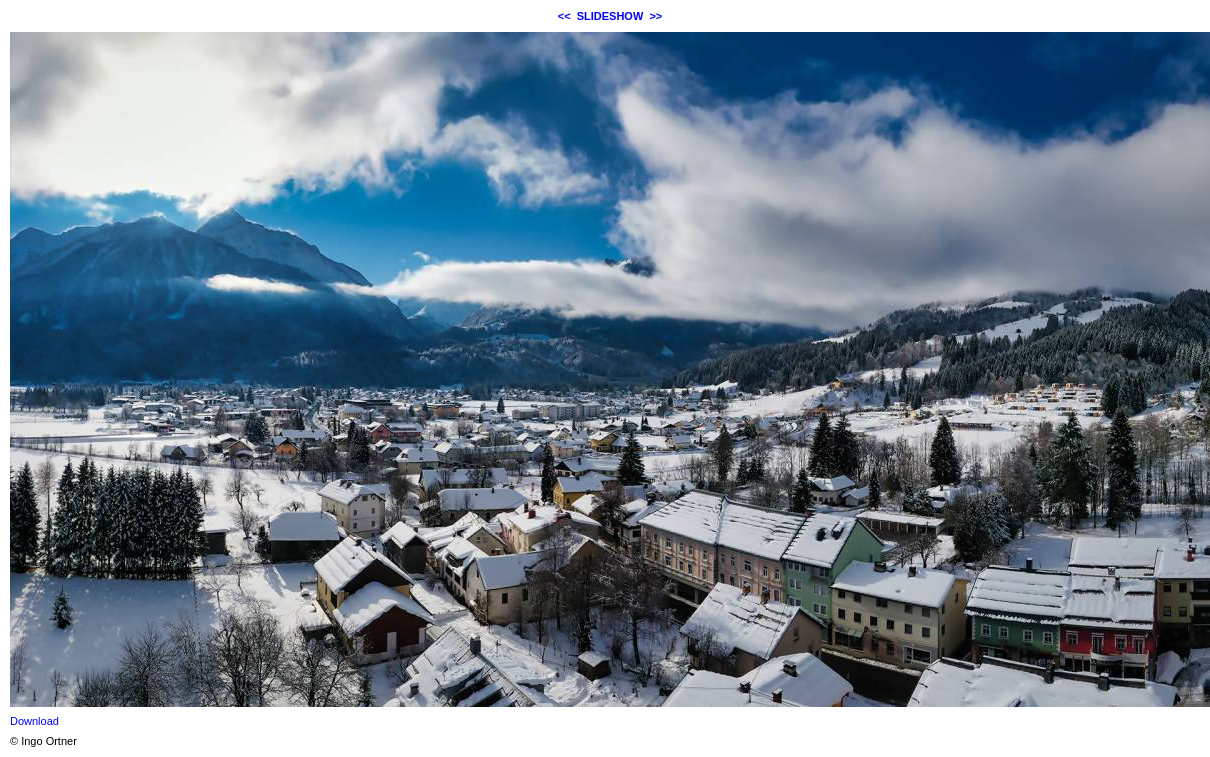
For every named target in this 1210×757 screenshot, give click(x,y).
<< (564, 16)
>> (655, 16)
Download (34, 721)
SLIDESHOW (610, 16)
